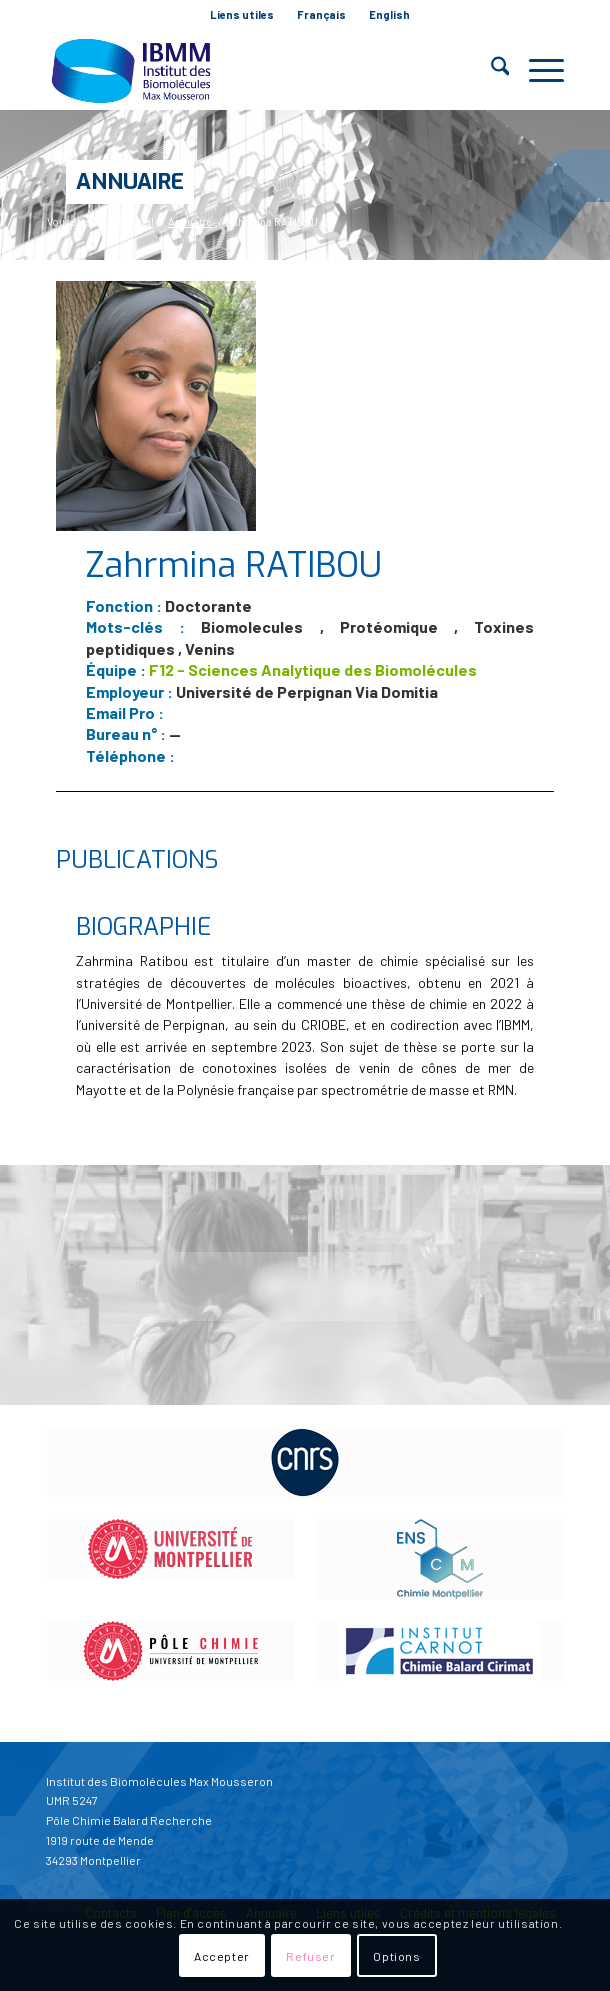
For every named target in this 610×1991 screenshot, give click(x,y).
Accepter (222, 1956)
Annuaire (130, 181)
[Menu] (536, 70)
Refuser (310, 1956)
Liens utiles (242, 14)
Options (396, 1956)
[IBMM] (253, 70)
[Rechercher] (490, 70)
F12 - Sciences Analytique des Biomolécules (313, 669)
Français (321, 14)
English (389, 14)
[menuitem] (242, 15)
